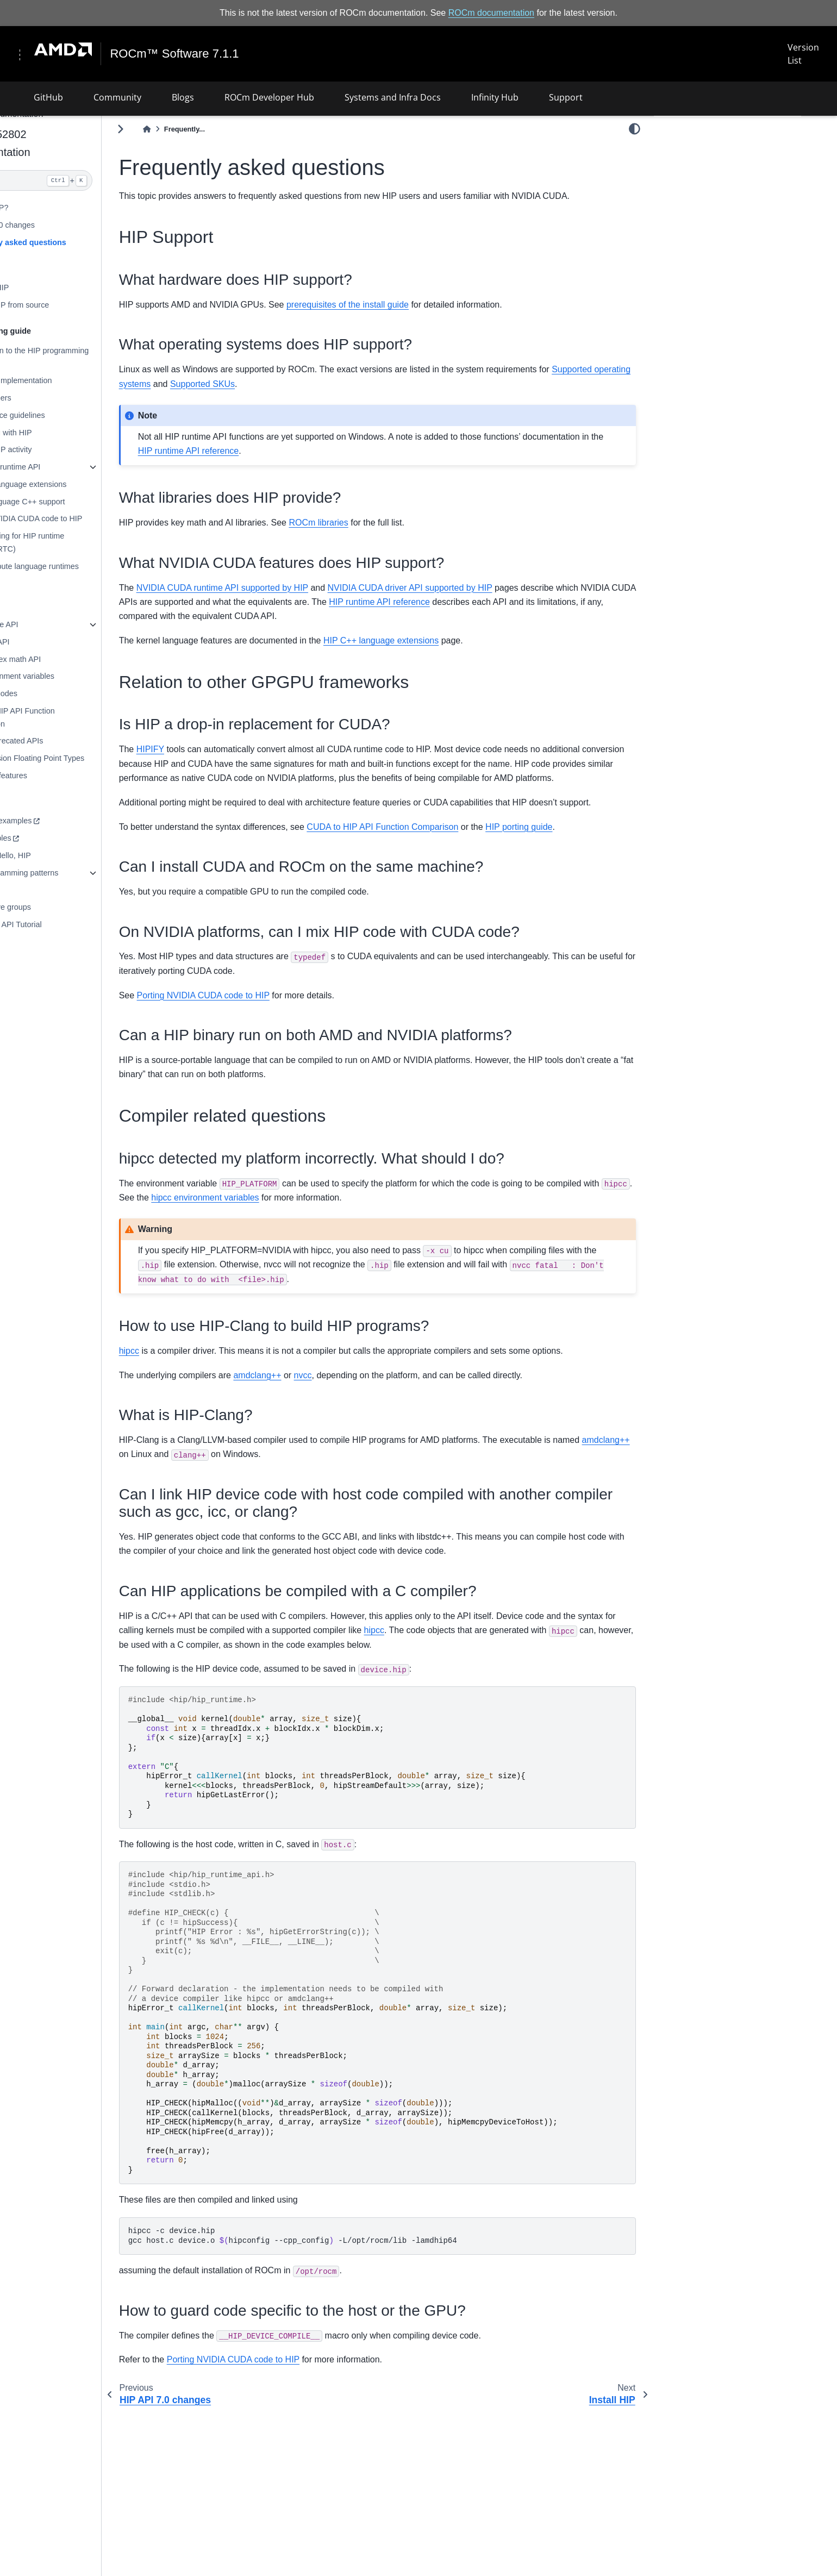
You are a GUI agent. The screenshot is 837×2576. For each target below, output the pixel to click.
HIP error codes (77, 693)
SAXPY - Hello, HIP (84, 855)
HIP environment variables (96, 676)
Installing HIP (73, 287)
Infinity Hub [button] (495, 97)
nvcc (390, 1446)
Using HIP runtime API (89, 466)
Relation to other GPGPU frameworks (728, 250)
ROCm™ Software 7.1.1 (175, 53)
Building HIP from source (93, 305)
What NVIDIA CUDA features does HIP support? (731, 229)
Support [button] (566, 97)
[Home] (234, 129)
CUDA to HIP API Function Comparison (96, 717)
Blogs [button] (183, 97)
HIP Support (685, 149)
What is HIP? (73, 207)
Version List (803, 53)
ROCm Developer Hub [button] (269, 97)
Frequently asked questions (101, 242)
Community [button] (117, 97)
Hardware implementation (94, 380)
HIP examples (74, 838)
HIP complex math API (89, 658)
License (63, 969)
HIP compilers (74, 397)
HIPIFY (238, 763)
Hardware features (82, 775)
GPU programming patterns (98, 872)
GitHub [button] (48, 97)
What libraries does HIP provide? (728, 207)
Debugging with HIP (84, 432)
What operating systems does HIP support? (730, 185)
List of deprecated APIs (90, 740)
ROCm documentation (491, 12)
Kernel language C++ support (101, 501)
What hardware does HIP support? (731, 164)
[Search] (112, 180)
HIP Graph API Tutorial (89, 924)
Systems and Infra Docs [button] (393, 97)
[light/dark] (634, 129)
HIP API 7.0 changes (86, 225)
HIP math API (73, 641)
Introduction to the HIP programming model (113, 357)
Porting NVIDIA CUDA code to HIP (110, 518)
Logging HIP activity (84, 449)
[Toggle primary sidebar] (208, 128)
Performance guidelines (91, 415)
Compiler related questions (709, 265)
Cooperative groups (84, 907)
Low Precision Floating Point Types (111, 758)
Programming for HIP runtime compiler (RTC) (101, 542)
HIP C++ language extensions (102, 484)
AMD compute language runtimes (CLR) (108, 572)
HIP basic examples (84, 820)
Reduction (67, 889)
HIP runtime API (77, 624)
